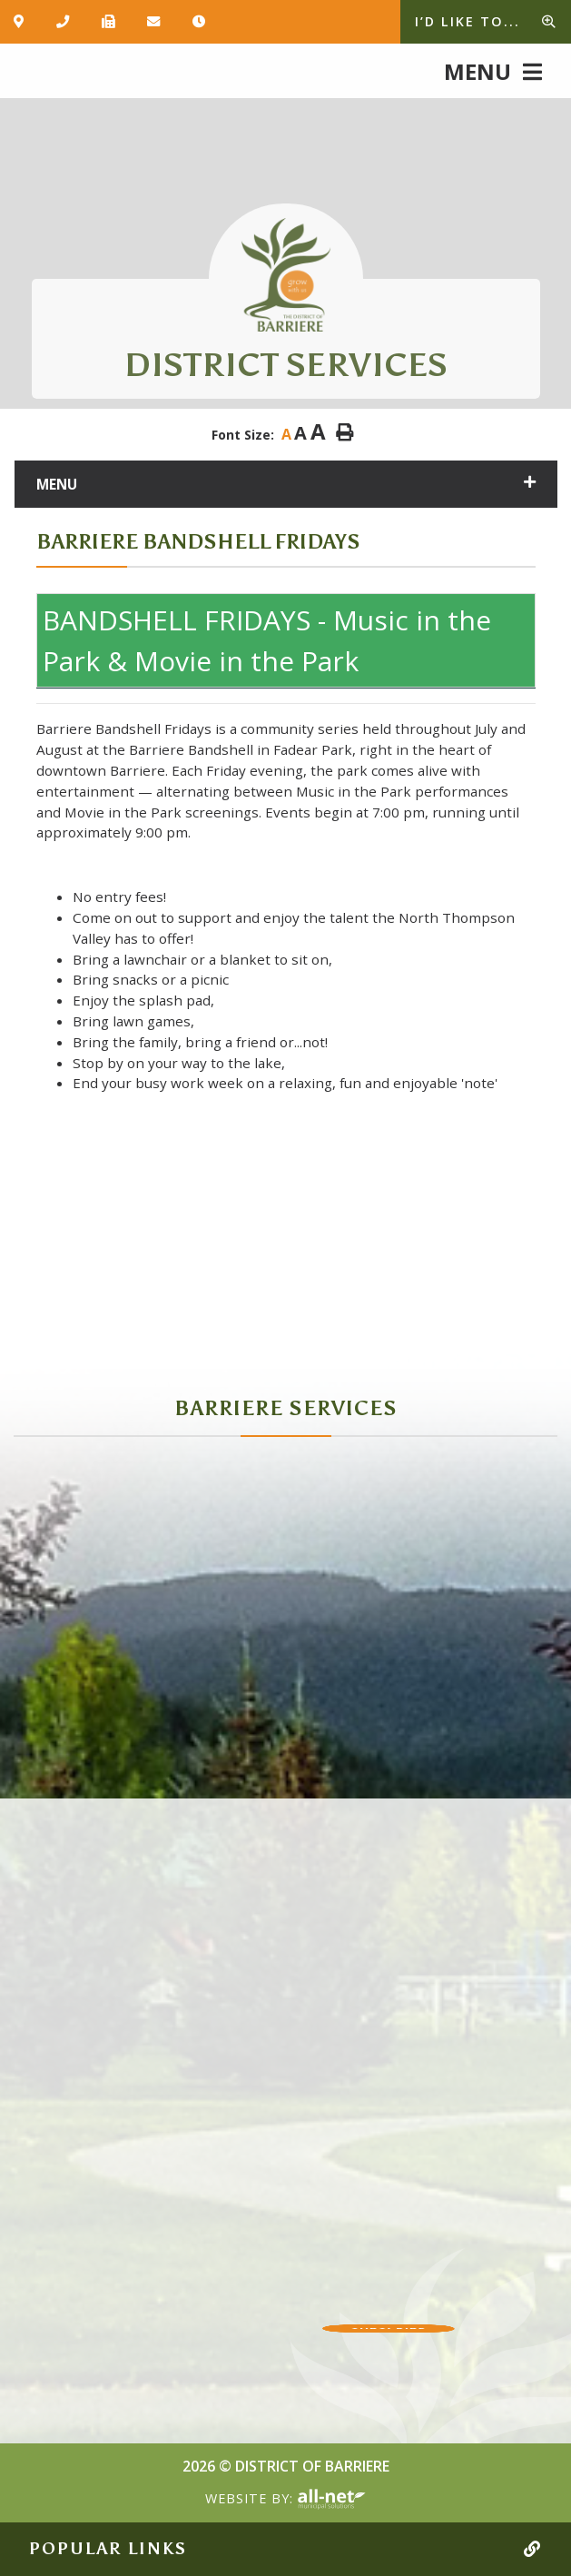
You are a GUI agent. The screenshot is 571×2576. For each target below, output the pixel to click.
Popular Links (108, 2549)
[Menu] (492, 70)
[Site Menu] (286, 484)
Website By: (285, 2500)
